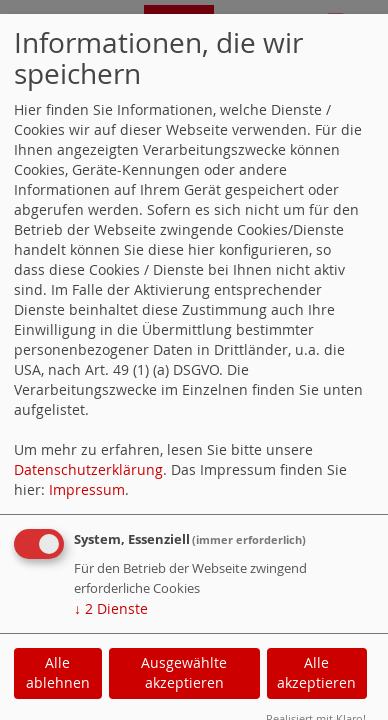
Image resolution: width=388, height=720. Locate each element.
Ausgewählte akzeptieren (184, 672)
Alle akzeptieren (316, 672)
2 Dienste (111, 608)
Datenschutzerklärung (88, 469)
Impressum (87, 489)
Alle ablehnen (58, 672)
